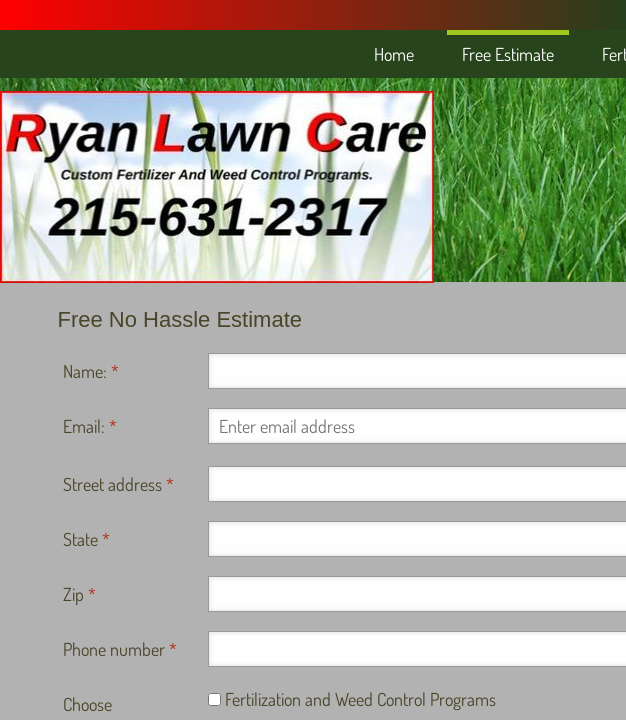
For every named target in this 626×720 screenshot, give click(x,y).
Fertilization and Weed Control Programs (352, 699)
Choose (87, 704)
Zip (79, 594)
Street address (118, 484)
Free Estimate (508, 54)
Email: (90, 426)
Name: (91, 371)
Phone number (120, 649)
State (86, 539)
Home (394, 54)
